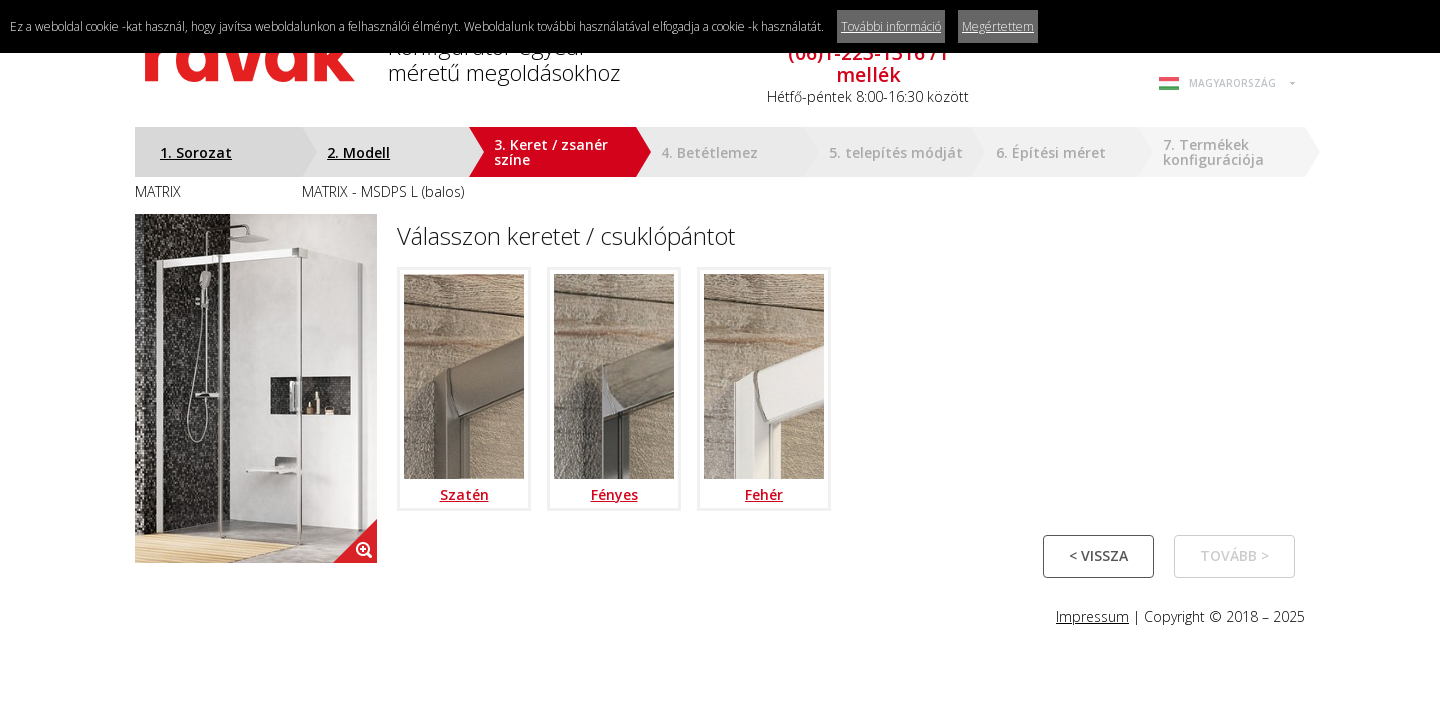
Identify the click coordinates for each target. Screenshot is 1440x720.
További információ (891, 26)
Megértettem (998, 26)
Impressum (1092, 616)
